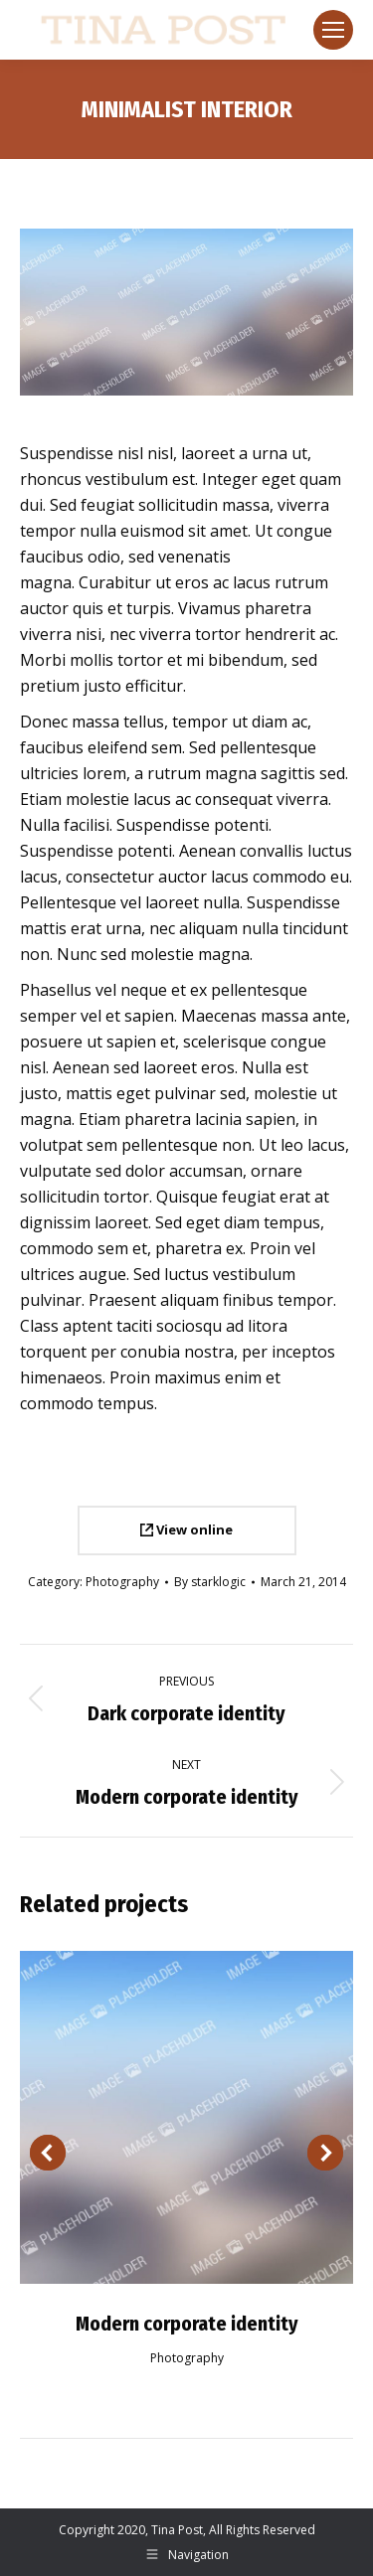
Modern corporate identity (187, 2323)
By (210, 1581)
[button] (48, 2153)
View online (186, 1529)
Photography (122, 1581)
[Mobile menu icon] (333, 30)
